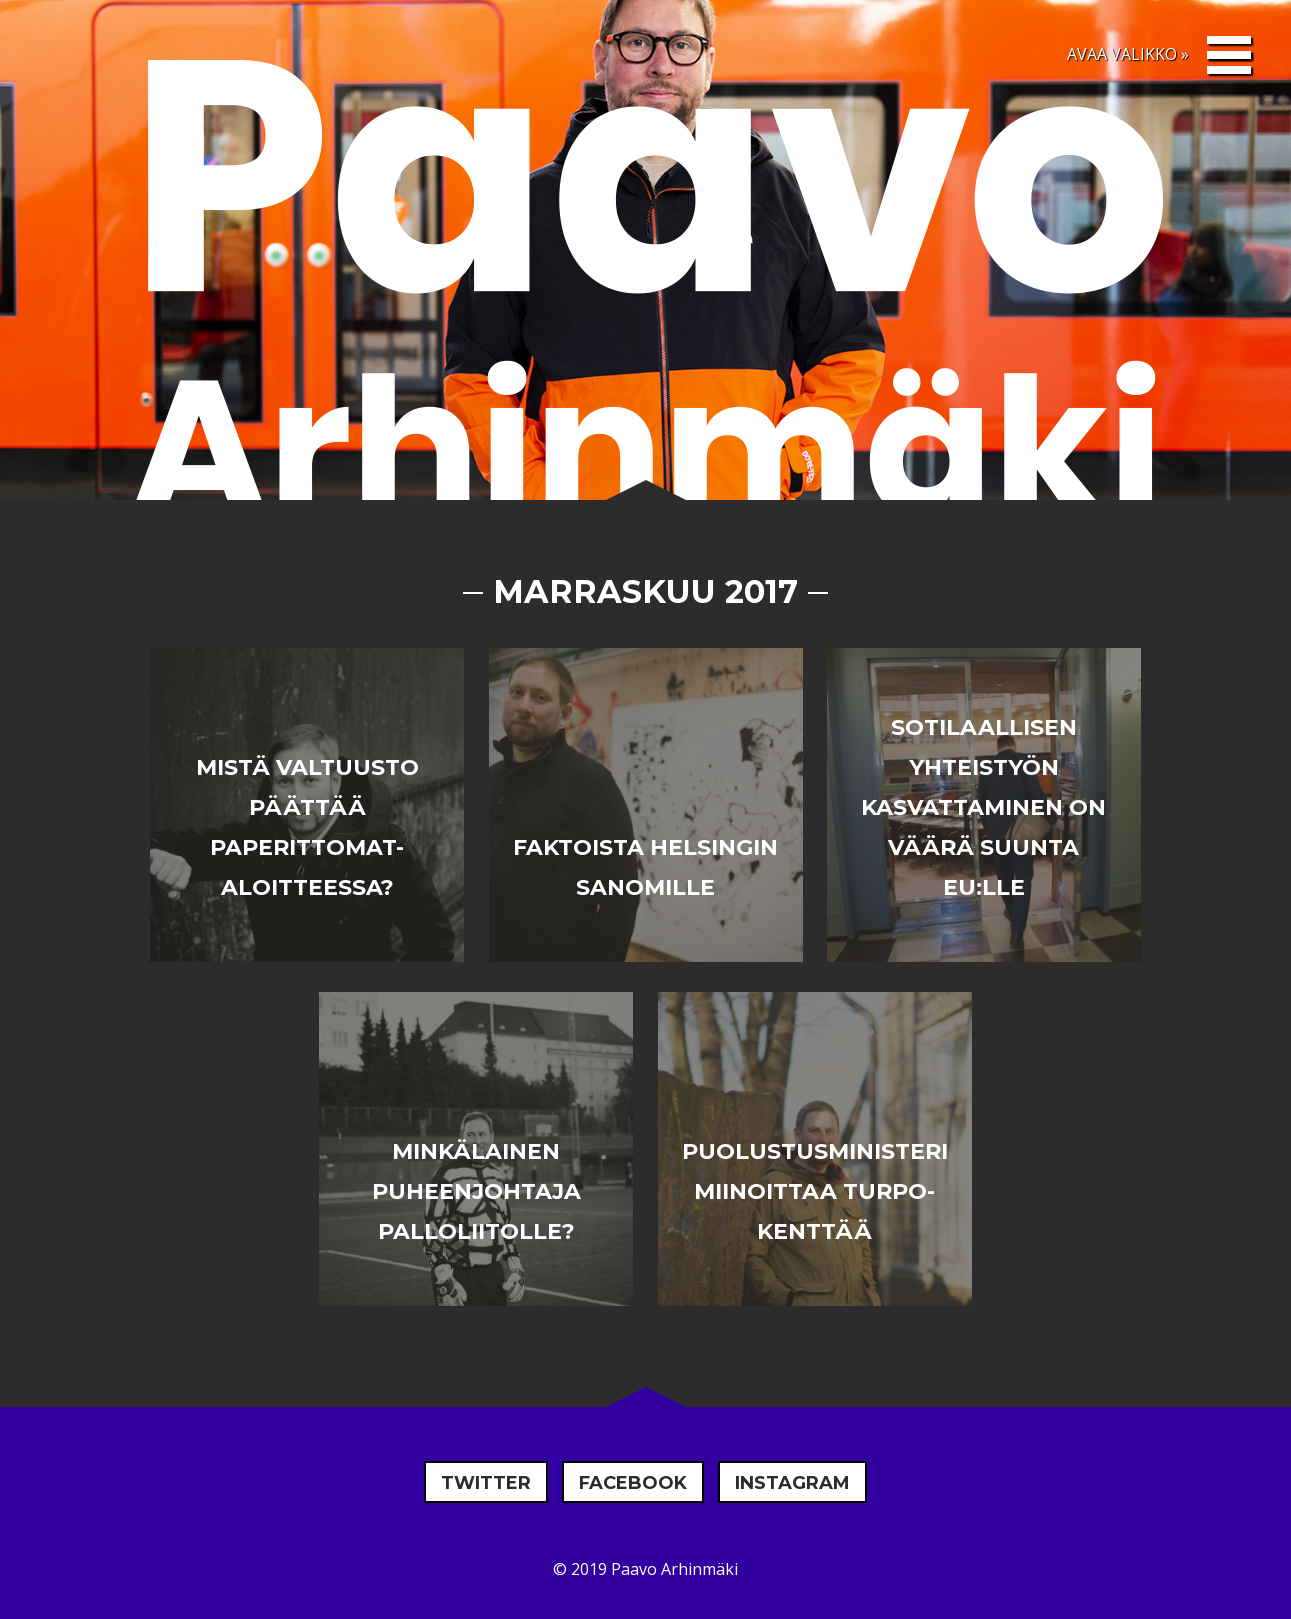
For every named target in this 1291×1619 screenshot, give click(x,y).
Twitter (486, 1483)
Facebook (633, 1483)
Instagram (792, 1483)
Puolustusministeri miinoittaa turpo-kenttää (815, 1191)
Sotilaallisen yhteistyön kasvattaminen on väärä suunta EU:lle (983, 807)
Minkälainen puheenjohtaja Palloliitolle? (476, 1191)
